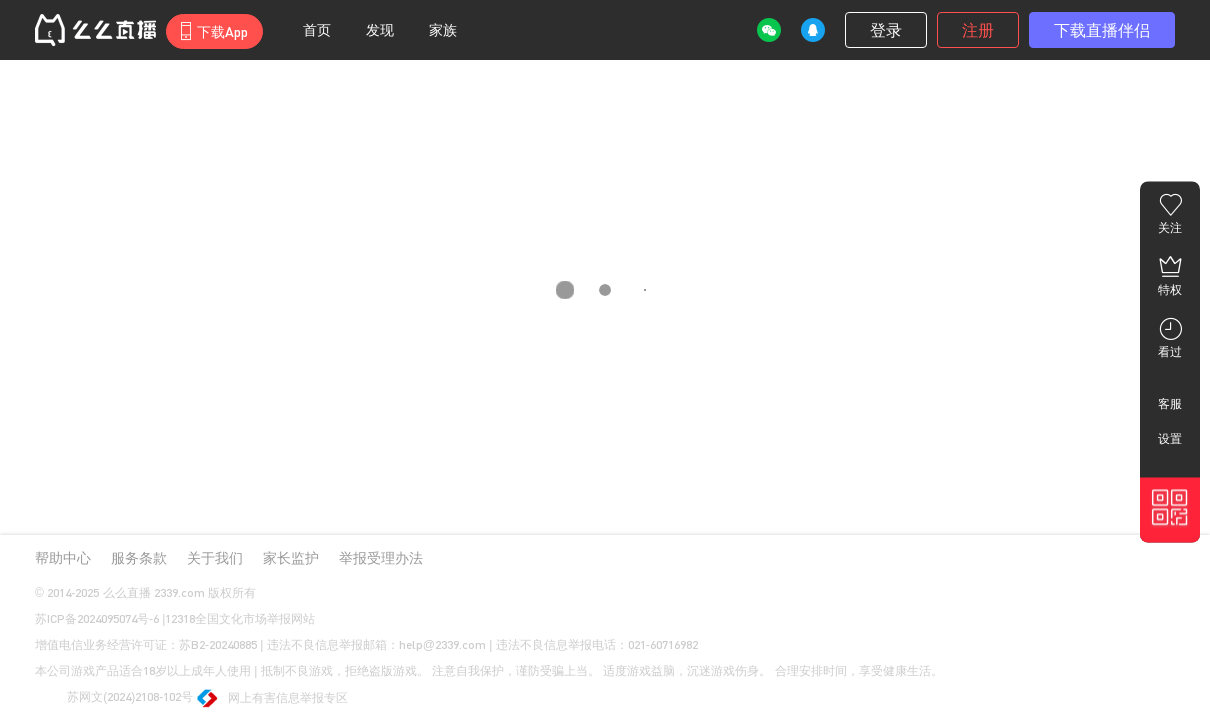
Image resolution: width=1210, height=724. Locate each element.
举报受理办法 (381, 557)
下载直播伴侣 (1102, 29)
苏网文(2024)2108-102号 (114, 698)
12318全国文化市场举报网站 (240, 618)
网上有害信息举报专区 (273, 699)
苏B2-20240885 (218, 644)
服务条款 (139, 557)
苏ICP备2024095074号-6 (97, 618)
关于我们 (215, 557)
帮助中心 (63, 557)
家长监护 (291, 557)
